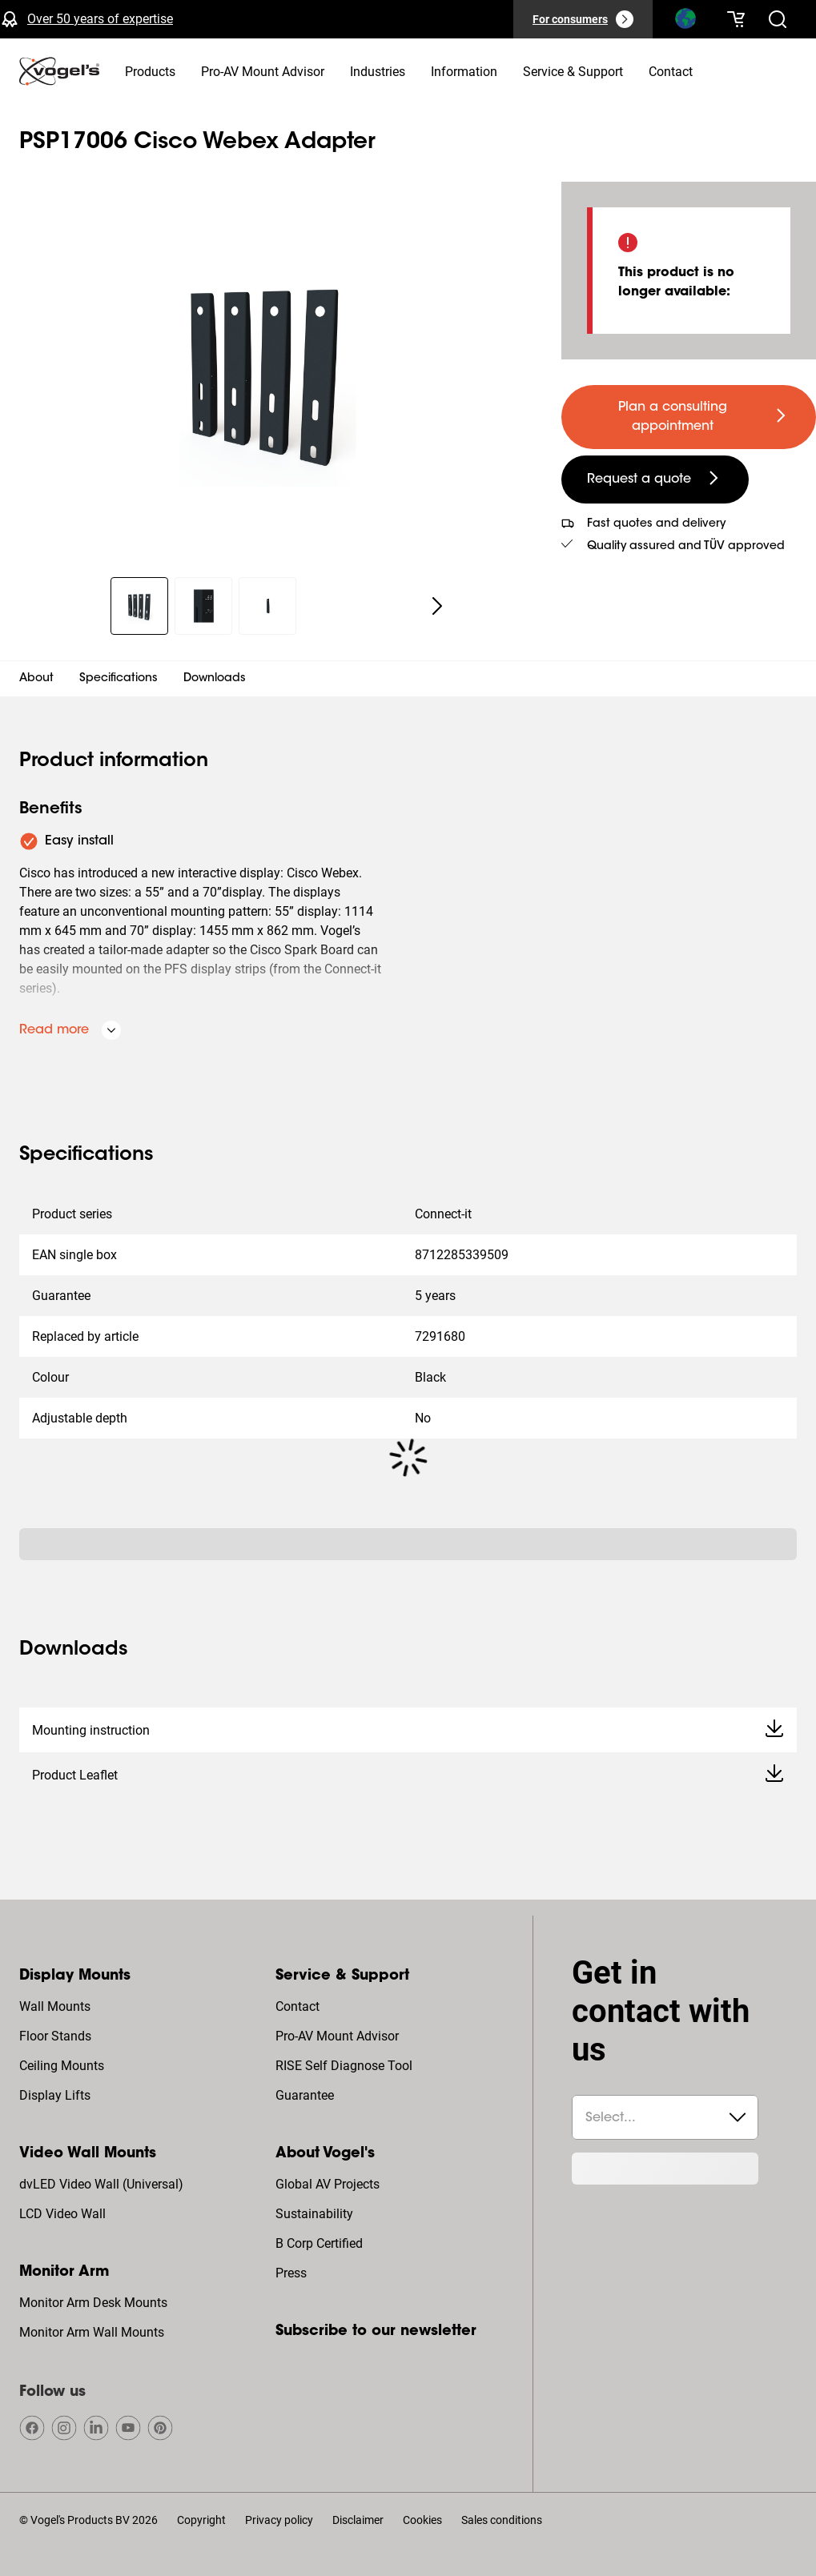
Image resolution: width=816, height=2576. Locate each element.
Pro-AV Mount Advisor (337, 2036)
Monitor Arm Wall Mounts (91, 2332)
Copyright (201, 2520)
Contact (297, 2006)
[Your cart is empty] (736, 19)
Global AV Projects (327, 2184)
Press (291, 2273)
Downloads (214, 678)
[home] (59, 71)
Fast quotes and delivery (656, 524)
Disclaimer (358, 2520)
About (36, 678)
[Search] (684, 22)
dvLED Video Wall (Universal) (101, 2184)
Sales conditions (501, 2520)
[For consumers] (583, 19)
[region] (268, 370)
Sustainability (314, 2213)
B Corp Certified (319, 2243)
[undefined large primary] (688, 417)
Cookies (422, 2520)
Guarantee (304, 2095)
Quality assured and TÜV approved (686, 546)
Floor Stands (55, 2036)
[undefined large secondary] (655, 479)
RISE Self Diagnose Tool (343, 2065)
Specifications (118, 678)
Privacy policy (279, 2520)
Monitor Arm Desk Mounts (93, 2302)
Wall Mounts (54, 2006)
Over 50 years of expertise (100, 18)
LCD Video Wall (62, 2213)
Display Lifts (54, 2095)
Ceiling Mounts (61, 2065)
